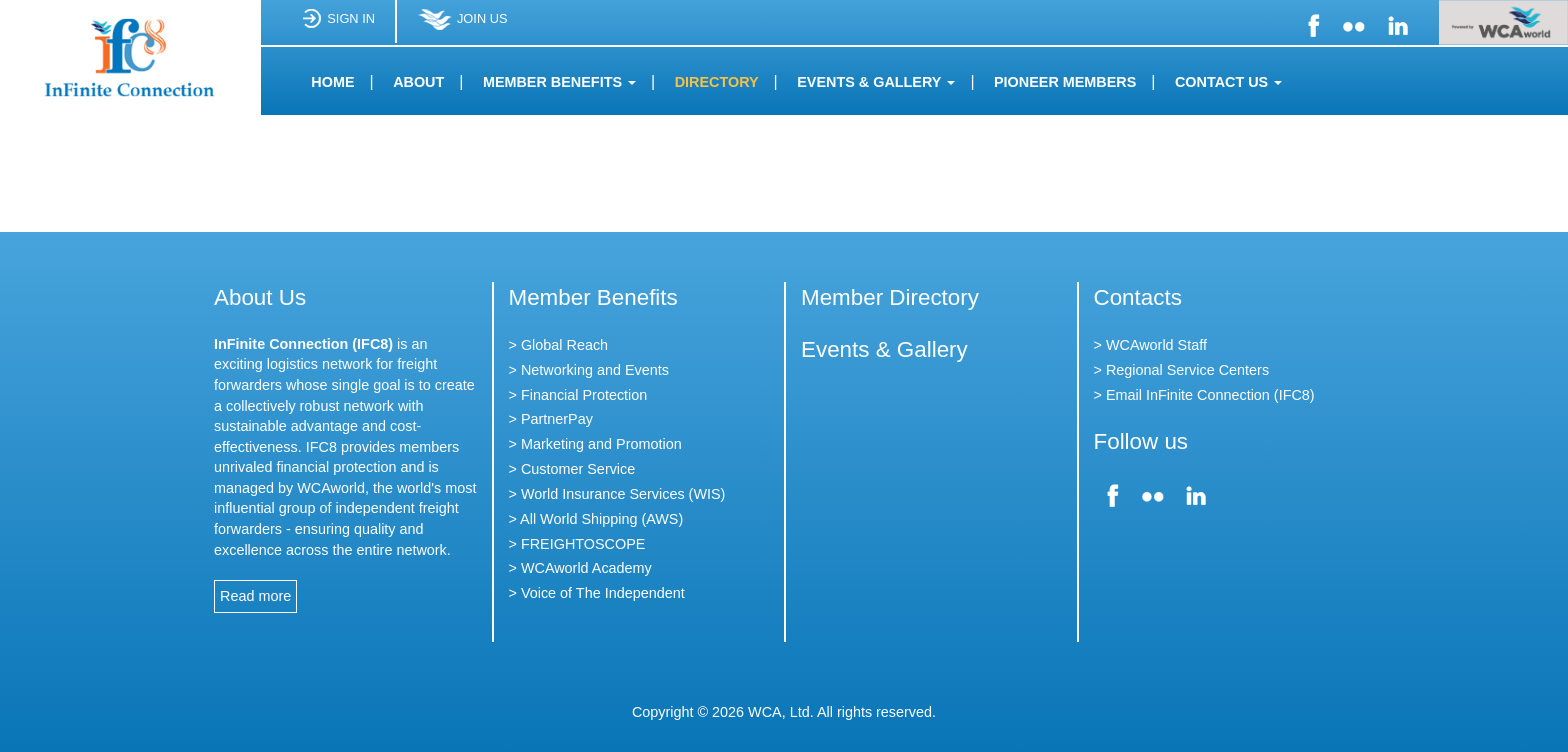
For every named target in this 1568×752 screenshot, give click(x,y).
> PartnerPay (551, 419)
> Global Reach (559, 345)
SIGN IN (338, 26)
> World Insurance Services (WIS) (617, 494)
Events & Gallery (884, 349)
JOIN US (462, 26)
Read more (255, 596)
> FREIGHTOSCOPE (577, 544)
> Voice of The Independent (597, 593)
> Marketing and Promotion (595, 444)
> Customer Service (572, 469)
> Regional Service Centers (1182, 370)
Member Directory (890, 297)
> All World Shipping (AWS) (596, 519)
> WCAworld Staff (1150, 345)
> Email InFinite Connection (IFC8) (1204, 395)
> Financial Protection (578, 395)
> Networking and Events (589, 370)
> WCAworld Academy (580, 568)
